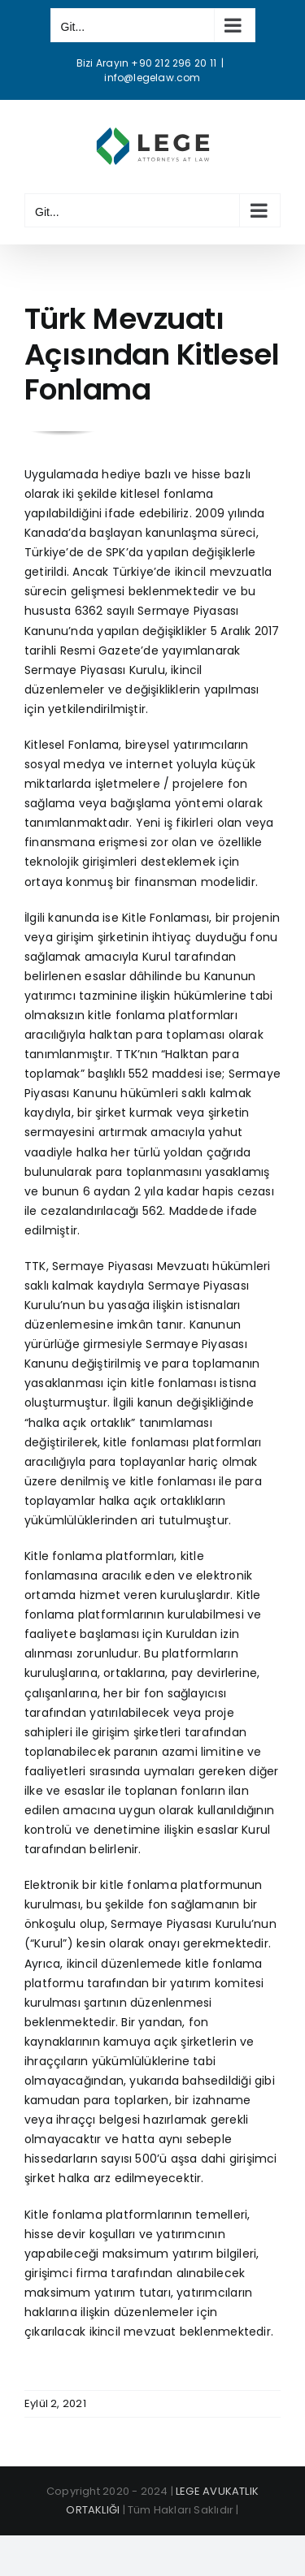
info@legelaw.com (152, 77)
